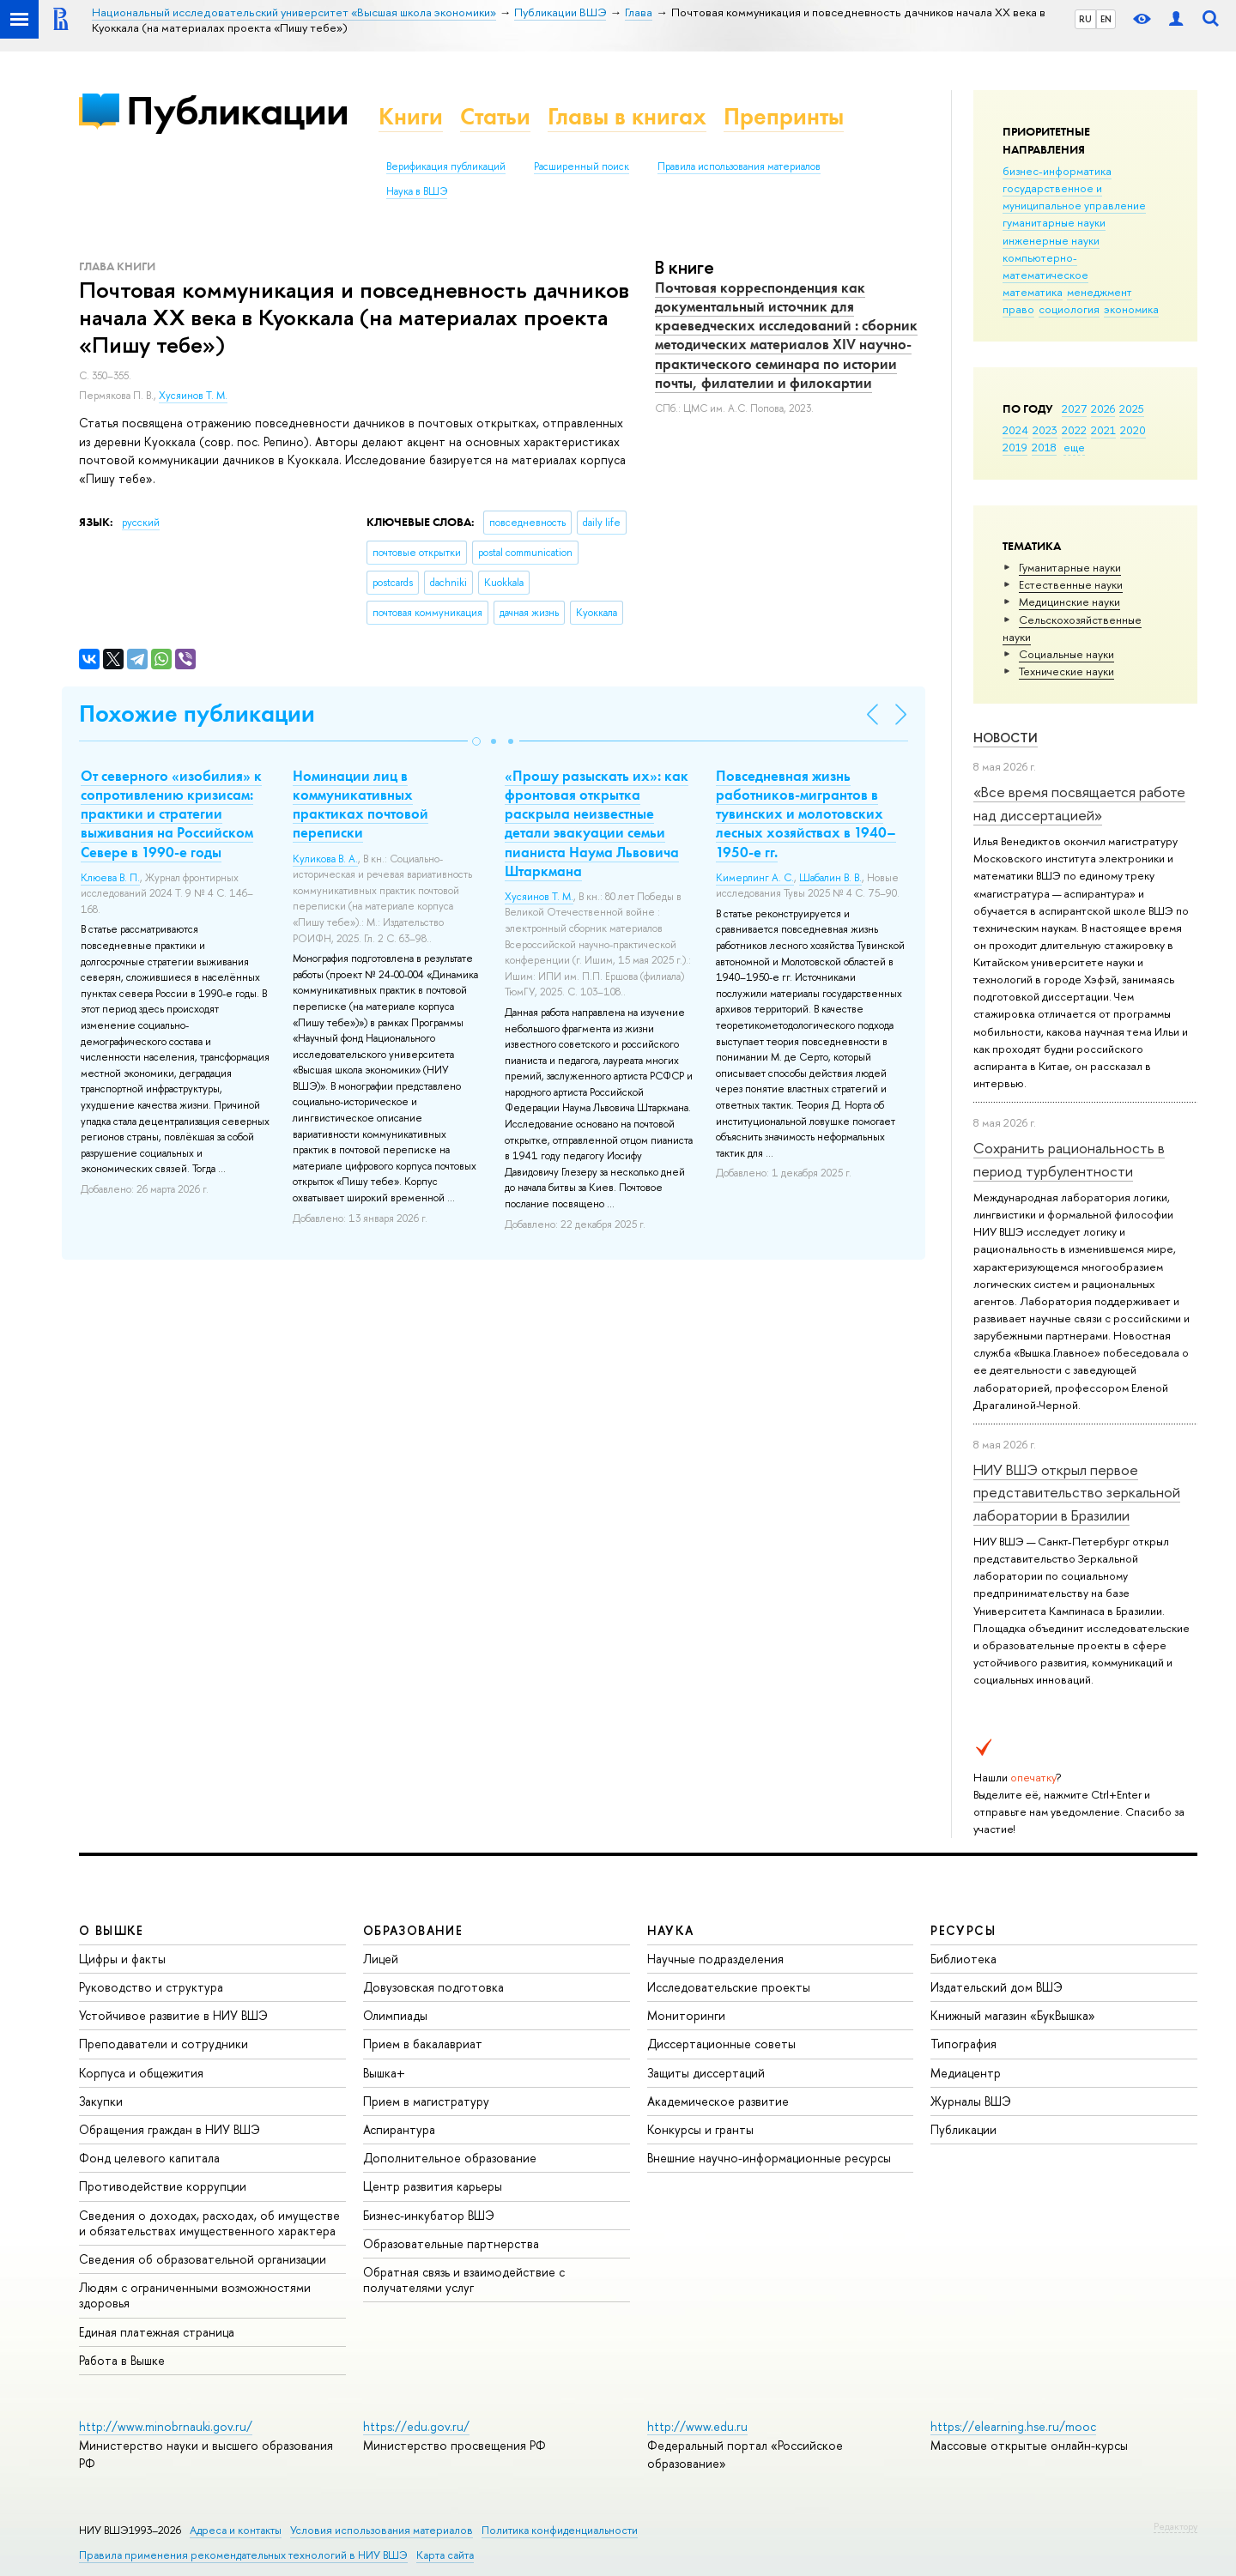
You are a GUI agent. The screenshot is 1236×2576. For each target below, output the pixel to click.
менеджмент (1099, 291)
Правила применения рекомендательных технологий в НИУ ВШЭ (243, 2555)
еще (1074, 447)
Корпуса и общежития (141, 2073)
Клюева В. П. (110, 878)
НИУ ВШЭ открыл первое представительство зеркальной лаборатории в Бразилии (1076, 1492)
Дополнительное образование (449, 2158)
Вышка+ (384, 2073)
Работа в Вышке (122, 2360)
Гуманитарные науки (1070, 567)
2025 (1131, 408)
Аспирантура (399, 2129)
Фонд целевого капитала (149, 2158)
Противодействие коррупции (162, 2186)
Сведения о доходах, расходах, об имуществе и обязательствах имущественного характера (209, 2223)
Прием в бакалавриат (422, 2043)
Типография (963, 2043)
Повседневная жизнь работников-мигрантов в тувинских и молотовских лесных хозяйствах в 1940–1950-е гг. (806, 813)
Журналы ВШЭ (970, 2101)
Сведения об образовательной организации (202, 2259)
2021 (1103, 430)
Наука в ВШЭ (416, 191)
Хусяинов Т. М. (193, 395)
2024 (1015, 430)
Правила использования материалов (739, 166)
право (1018, 309)
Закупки (101, 2101)
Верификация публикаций (446, 166)
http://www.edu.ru (697, 2426)
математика (1033, 291)
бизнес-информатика (1057, 170)
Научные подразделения (715, 1958)
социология (1069, 309)
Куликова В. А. (325, 859)
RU (1085, 19)
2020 (1133, 430)
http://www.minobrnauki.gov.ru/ (165, 2426)
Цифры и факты (122, 1958)
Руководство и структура (151, 1987)
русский (141, 522)
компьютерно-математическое (1045, 266)
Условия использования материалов (381, 2530)
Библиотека (963, 1958)
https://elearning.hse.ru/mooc (1013, 2426)
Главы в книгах (627, 116)
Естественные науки (1071, 584)
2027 (1074, 408)
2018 (1044, 447)
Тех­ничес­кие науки (1066, 671)
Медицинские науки (1069, 601)
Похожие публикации (197, 713)
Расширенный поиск (581, 166)
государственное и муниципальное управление (1074, 196)
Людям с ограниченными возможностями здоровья (195, 2295)
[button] (476, 741)
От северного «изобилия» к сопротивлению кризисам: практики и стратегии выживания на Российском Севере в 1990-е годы (171, 813)
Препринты (784, 116)
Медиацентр (965, 2073)
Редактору (1175, 2526)
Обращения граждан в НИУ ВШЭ (169, 2129)
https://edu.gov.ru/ (416, 2426)
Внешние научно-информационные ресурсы (769, 2158)
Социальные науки (1066, 654)
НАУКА (670, 1930)
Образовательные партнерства (451, 2243)
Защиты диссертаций (706, 2073)
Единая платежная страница (156, 2332)
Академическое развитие (718, 2101)
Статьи (495, 116)
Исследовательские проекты (728, 1987)
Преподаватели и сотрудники (163, 2043)
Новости (1005, 738)
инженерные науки (1051, 240)
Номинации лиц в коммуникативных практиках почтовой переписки (360, 804)
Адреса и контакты (236, 2530)
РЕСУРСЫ (963, 1930)
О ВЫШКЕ (111, 1930)
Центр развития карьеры (432, 2186)
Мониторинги (686, 2015)
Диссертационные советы (721, 2043)
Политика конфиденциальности (560, 2530)
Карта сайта (445, 2555)
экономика (1131, 309)
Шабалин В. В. (830, 878)
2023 (1045, 430)
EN (1106, 19)
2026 (1103, 408)
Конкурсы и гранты (700, 2129)
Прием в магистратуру (426, 2101)
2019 (1015, 447)
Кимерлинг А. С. (755, 878)
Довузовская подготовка (433, 1987)
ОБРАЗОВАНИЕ (413, 1930)
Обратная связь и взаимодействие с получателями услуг (464, 2279)
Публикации (237, 110)
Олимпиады (395, 2015)
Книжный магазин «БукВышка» (1012, 2015)
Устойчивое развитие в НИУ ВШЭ (173, 2015)
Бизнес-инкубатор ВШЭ (428, 2215)
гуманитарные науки (1054, 222)
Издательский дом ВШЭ (996, 1987)
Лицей (380, 1958)
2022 (1074, 430)
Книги (411, 116)
